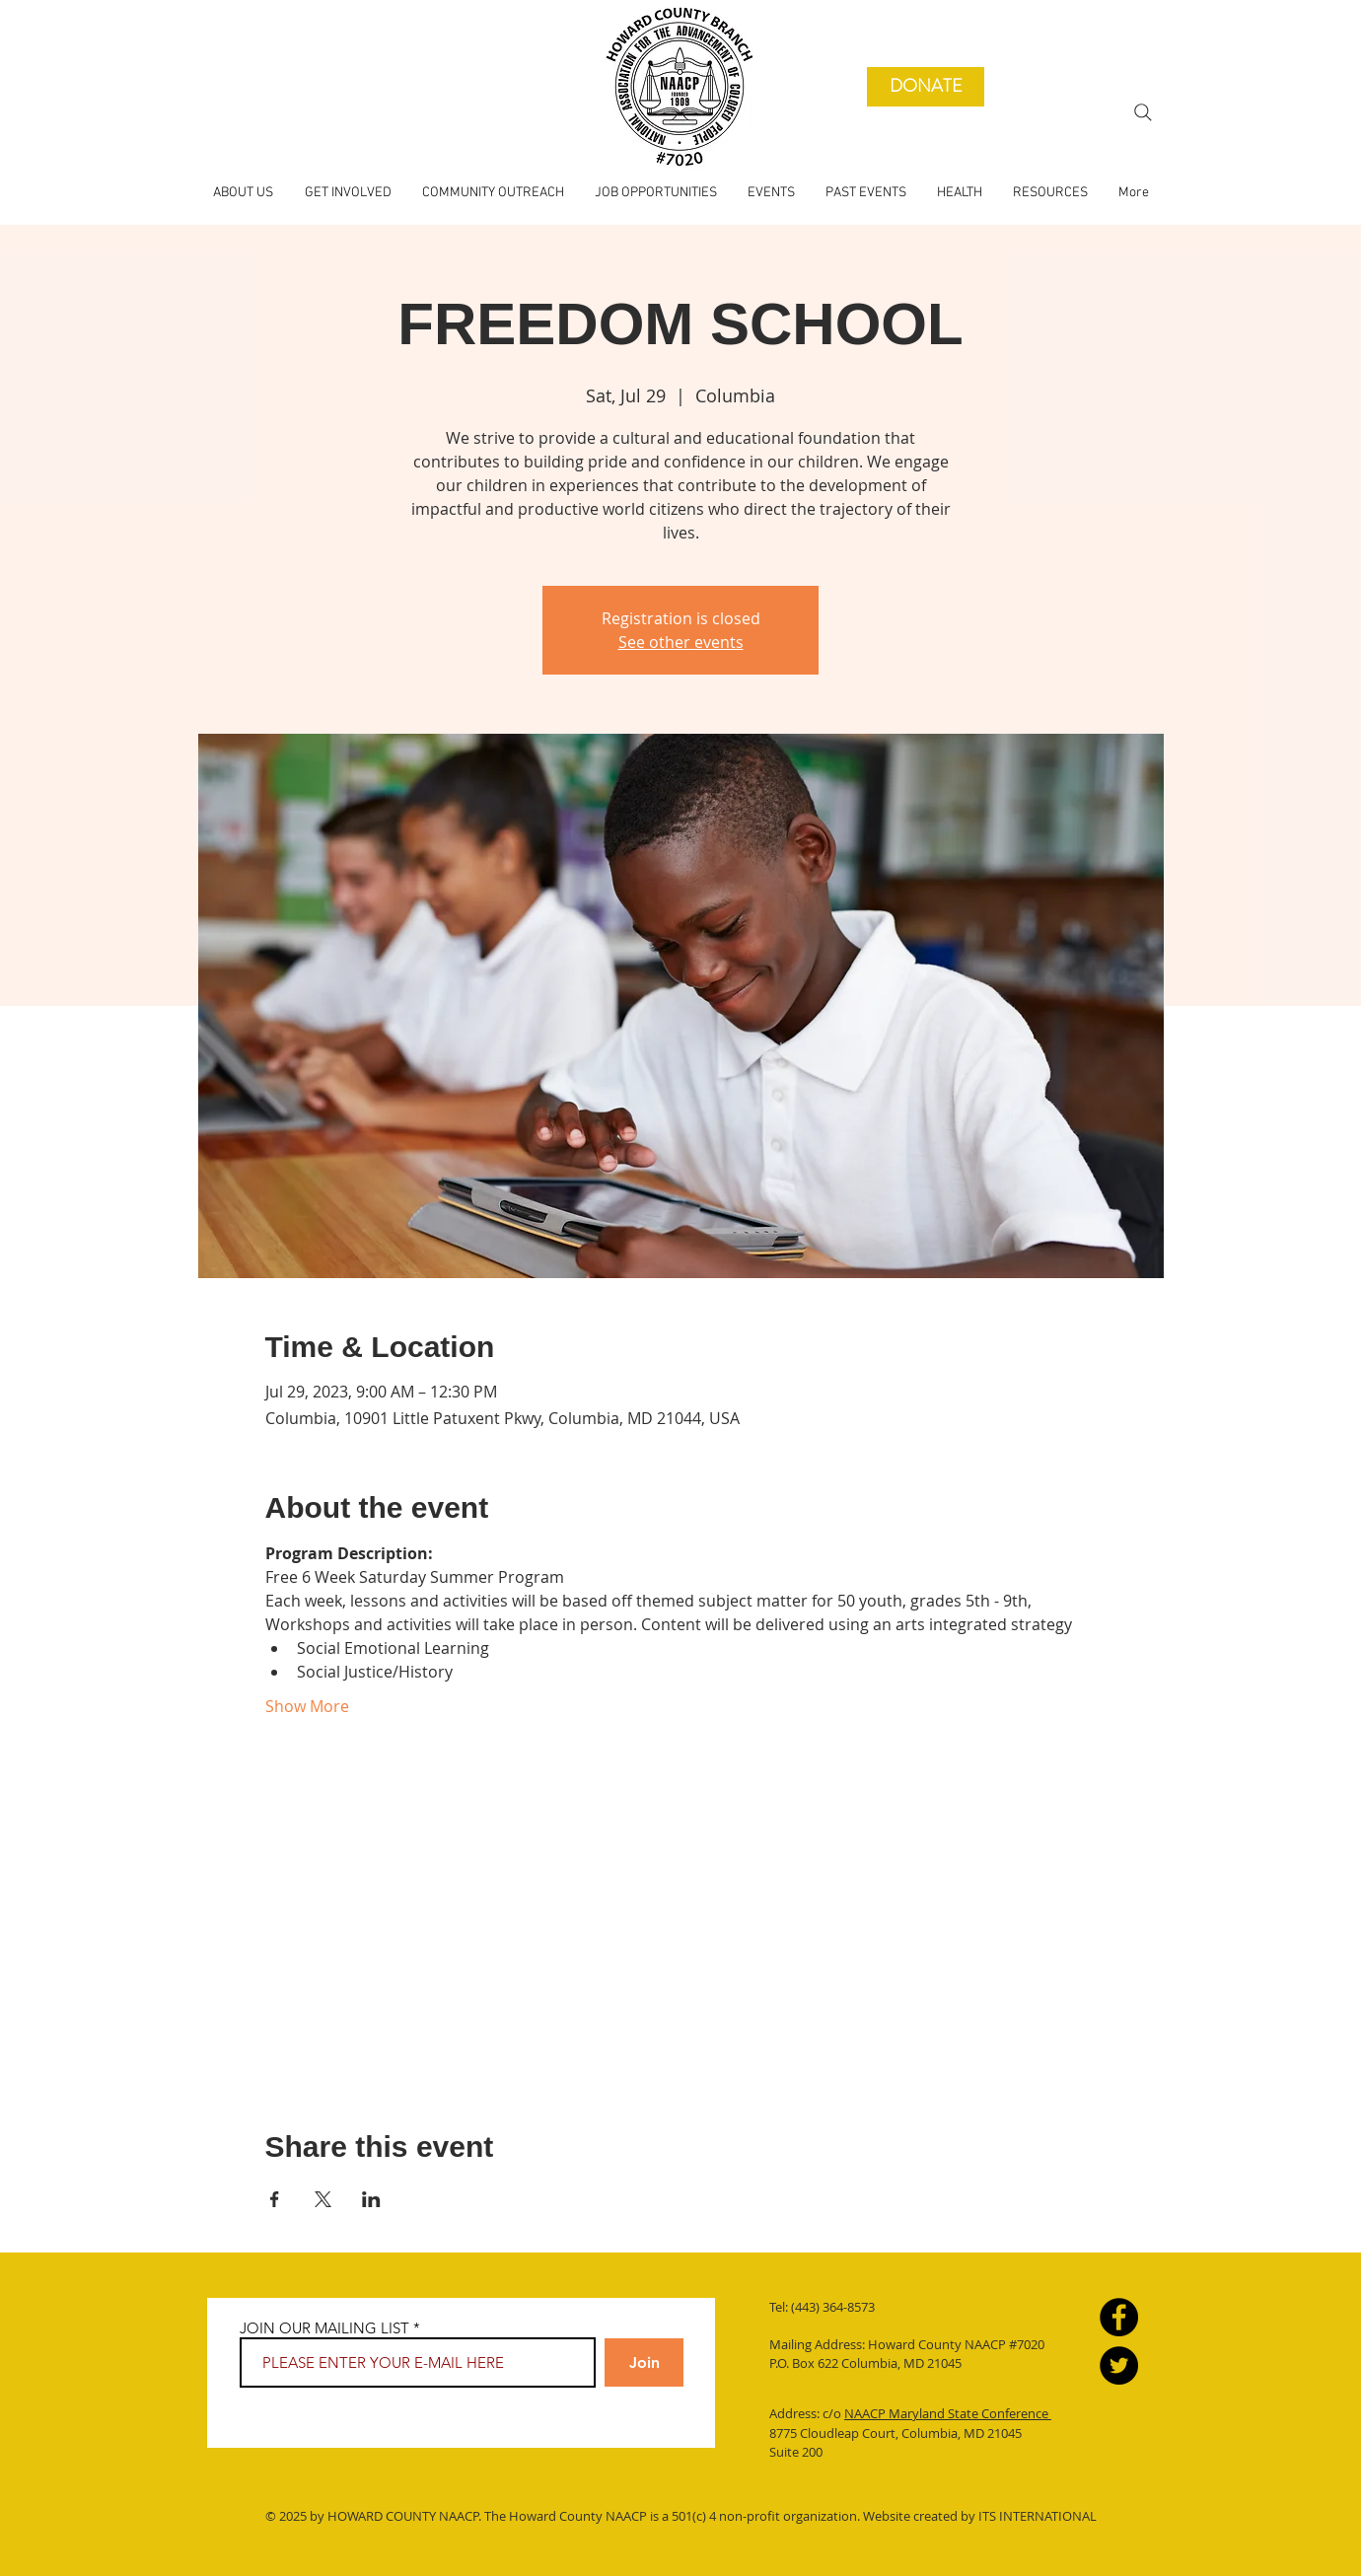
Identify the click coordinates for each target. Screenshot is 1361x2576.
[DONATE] (925, 87)
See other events (681, 642)
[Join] (644, 2362)
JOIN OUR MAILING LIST (324, 2328)
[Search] (1143, 112)
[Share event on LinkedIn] (371, 2199)
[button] (865, 193)
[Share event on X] (323, 2199)
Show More (307, 1706)
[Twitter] (1119, 2365)
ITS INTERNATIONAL (1036, 2516)
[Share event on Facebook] (274, 2199)
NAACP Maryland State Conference (947, 2413)
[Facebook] (1119, 2317)
